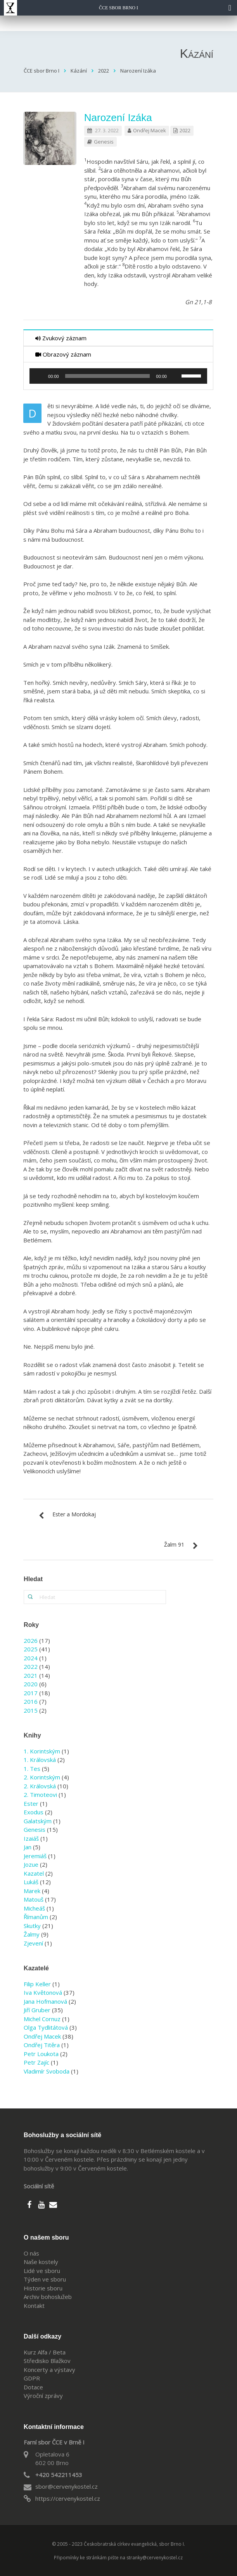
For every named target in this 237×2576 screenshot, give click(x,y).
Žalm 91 (174, 1544)
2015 (31, 1710)
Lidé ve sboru (42, 2271)
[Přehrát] (39, 376)
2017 (31, 1693)
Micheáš (34, 1908)
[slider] (107, 376)
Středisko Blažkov (47, 2361)
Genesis (104, 141)
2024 (31, 1658)
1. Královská (40, 1760)
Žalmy (32, 1934)
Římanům (36, 1917)
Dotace (33, 2387)
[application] (118, 376)
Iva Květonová (43, 1992)
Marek (32, 1891)
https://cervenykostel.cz (67, 2498)
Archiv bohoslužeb (48, 2297)
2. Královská (40, 1786)
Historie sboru (43, 2288)
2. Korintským (42, 1777)
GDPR (32, 2378)
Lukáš (31, 1882)
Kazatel (34, 1873)
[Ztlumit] (175, 376)
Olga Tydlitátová (46, 2027)
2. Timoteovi (40, 1794)
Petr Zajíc (36, 2062)
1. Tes (32, 1768)
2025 (31, 1649)
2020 (31, 1684)
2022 (185, 130)
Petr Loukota (41, 2054)
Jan (27, 1847)
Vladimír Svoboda (46, 2071)
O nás (31, 2253)
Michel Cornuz (42, 2019)
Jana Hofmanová (45, 2001)
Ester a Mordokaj (74, 1514)
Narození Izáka (118, 117)
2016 (31, 1701)
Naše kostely (41, 2262)
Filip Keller (37, 1984)
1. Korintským (42, 1751)
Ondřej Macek (149, 130)
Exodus (33, 1812)
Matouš (33, 1899)
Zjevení (33, 1943)
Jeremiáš (35, 1856)
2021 (31, 1675)
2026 (31, 1640)
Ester (31, 1803)
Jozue (31, 1864)
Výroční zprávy (43, 2395)
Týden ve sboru (45, 2279)
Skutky (32, 1926)
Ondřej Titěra (42, 2045)
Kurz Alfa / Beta (45, 2352)
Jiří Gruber (37, 2010)
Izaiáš (31, 1838)
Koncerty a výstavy (49, 2369)
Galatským (38, 1821)
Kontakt (34, 2305)
